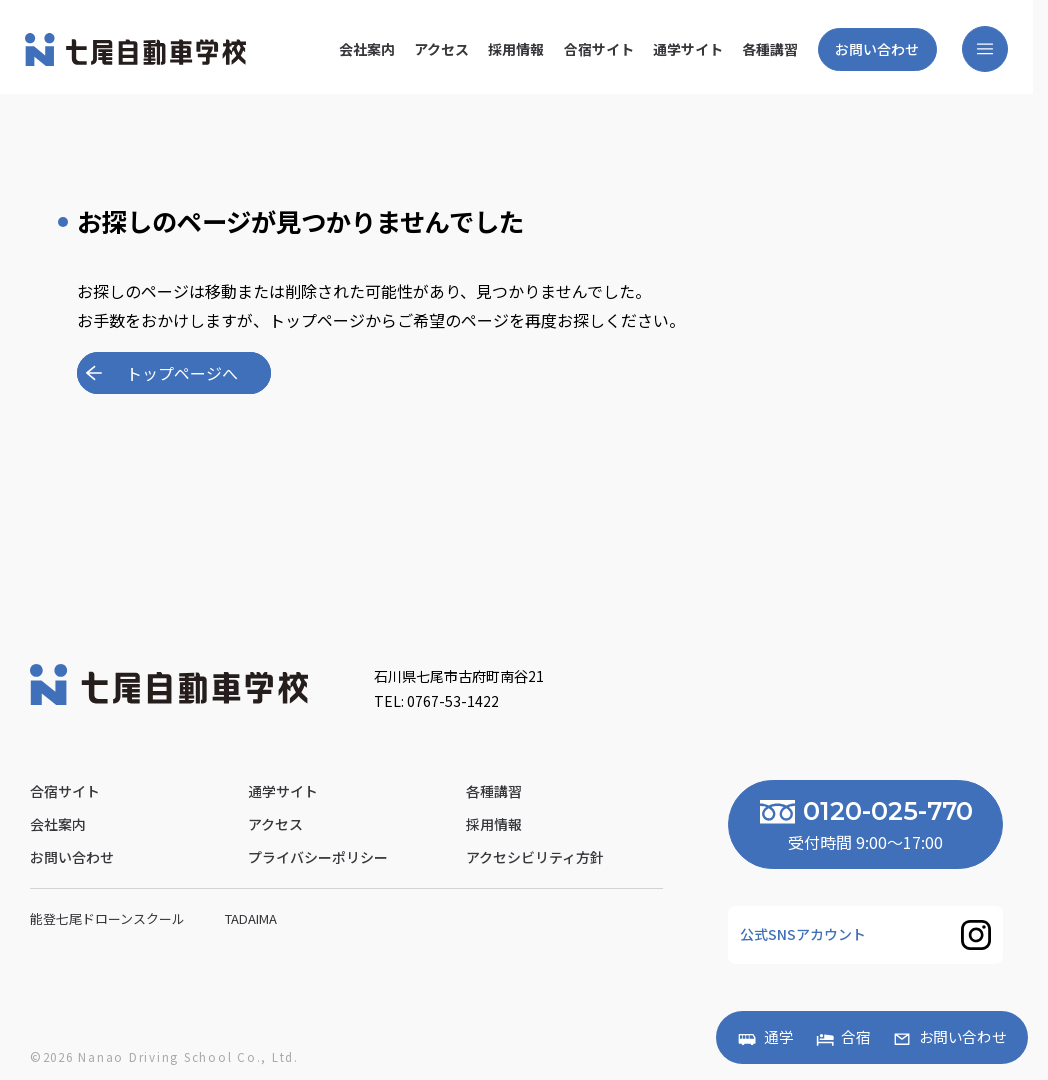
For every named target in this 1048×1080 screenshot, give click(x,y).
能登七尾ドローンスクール (109, 918)
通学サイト (688, 49)
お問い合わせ (877, 49)
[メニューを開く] (985, 49)
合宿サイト (598, 49)
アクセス (441, 49)
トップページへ (182, 373)
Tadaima (252, 918)
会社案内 (367, 49)
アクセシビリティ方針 (535, 857)
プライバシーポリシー (318, 857)
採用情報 (516, 49)
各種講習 (770, 49)
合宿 (856, 1037)
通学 (779, 1037)
